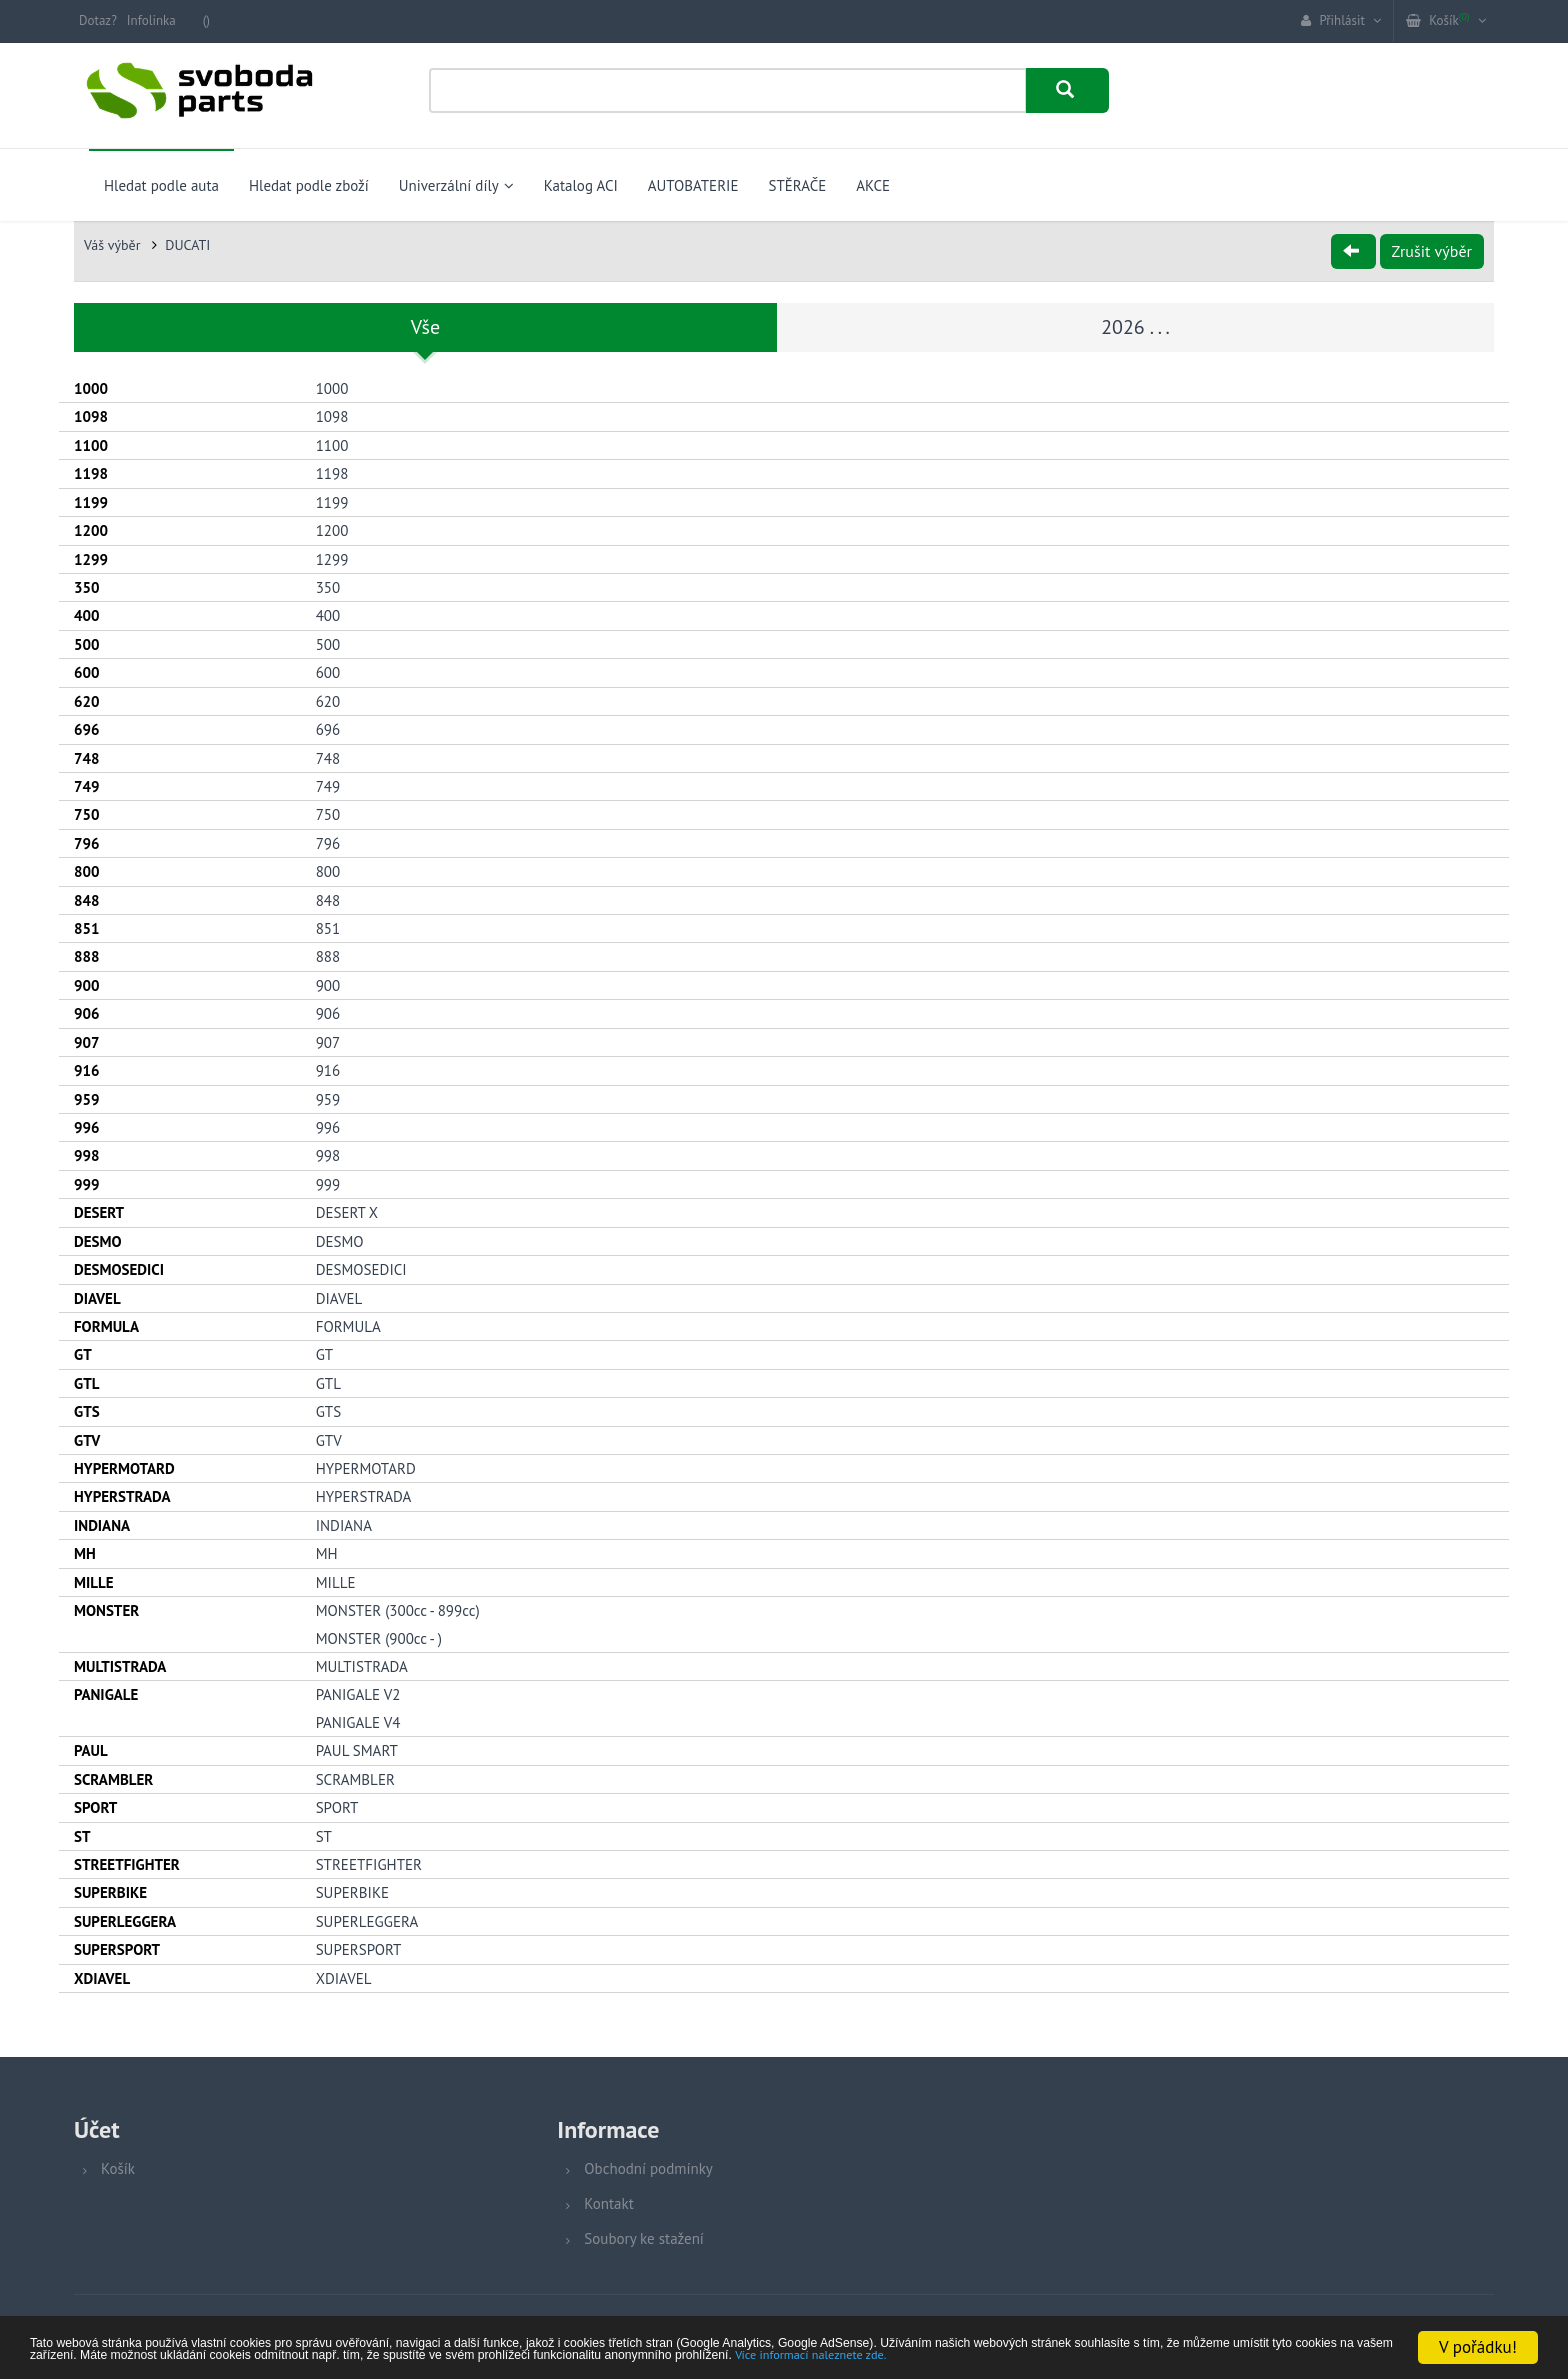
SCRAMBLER (355, 1777)
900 (328, 983)
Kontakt (608, 2201)
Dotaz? (98, 20)
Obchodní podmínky (648, 2166)
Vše (425, 327)
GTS (328, 1409)
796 (328, 841)
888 (328, 955)
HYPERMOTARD (366, 1466)
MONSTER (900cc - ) (379, 1636)
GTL (328, 1381)
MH (327, 1552)
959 (328, 1097)
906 (328, 1012)
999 (328, 1182)
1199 (332, 500)
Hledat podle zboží (309, 185)
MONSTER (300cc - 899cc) (398, 1608)
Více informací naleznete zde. (417, 2355)
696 (328, 727)
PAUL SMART (357, 1749)
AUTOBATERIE (693, 185)
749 (328, 784)
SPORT (337, 1805)
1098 (332, 415)
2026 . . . (1135, 327)
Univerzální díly (456, 185)
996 (328, 1125)
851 (328, 926)
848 (328, 898)
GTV (329, 1438)
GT (325, 1353)
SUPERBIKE (352, 1891)
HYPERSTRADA (364, 1495)
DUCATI (187, 245)
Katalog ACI (581, 185)
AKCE (873, 185)
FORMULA (348, 1324)
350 (328, 585)
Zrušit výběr (1432, 251)
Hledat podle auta (161, 185)
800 (328, 869)
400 (328, 614)
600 (328, 670)
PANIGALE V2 (358, 1693)
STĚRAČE (797, 185)
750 (328, 813)
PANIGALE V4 (358, 1720)
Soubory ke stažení (644, 2236)
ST (324, 1834)
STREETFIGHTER (369, 1862)
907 (328, 1040)
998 (328, 1154)
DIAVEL (339, 1296)
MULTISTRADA (362, 1664)
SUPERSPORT (359, 1947)
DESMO (340, 1239)
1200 (332, 528)
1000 (332, 386)
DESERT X (347, 1210)
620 (328, 699)
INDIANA (344, 1523)
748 (328, 756)
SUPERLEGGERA (367, 1919)
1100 (332, 443)
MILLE (336, 1580)
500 (328, 642)
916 (328, 1068)
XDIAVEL (344, 1976)
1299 (332, 557)
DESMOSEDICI (361, 1267)
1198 (332, 472)
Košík (118, 2166)
